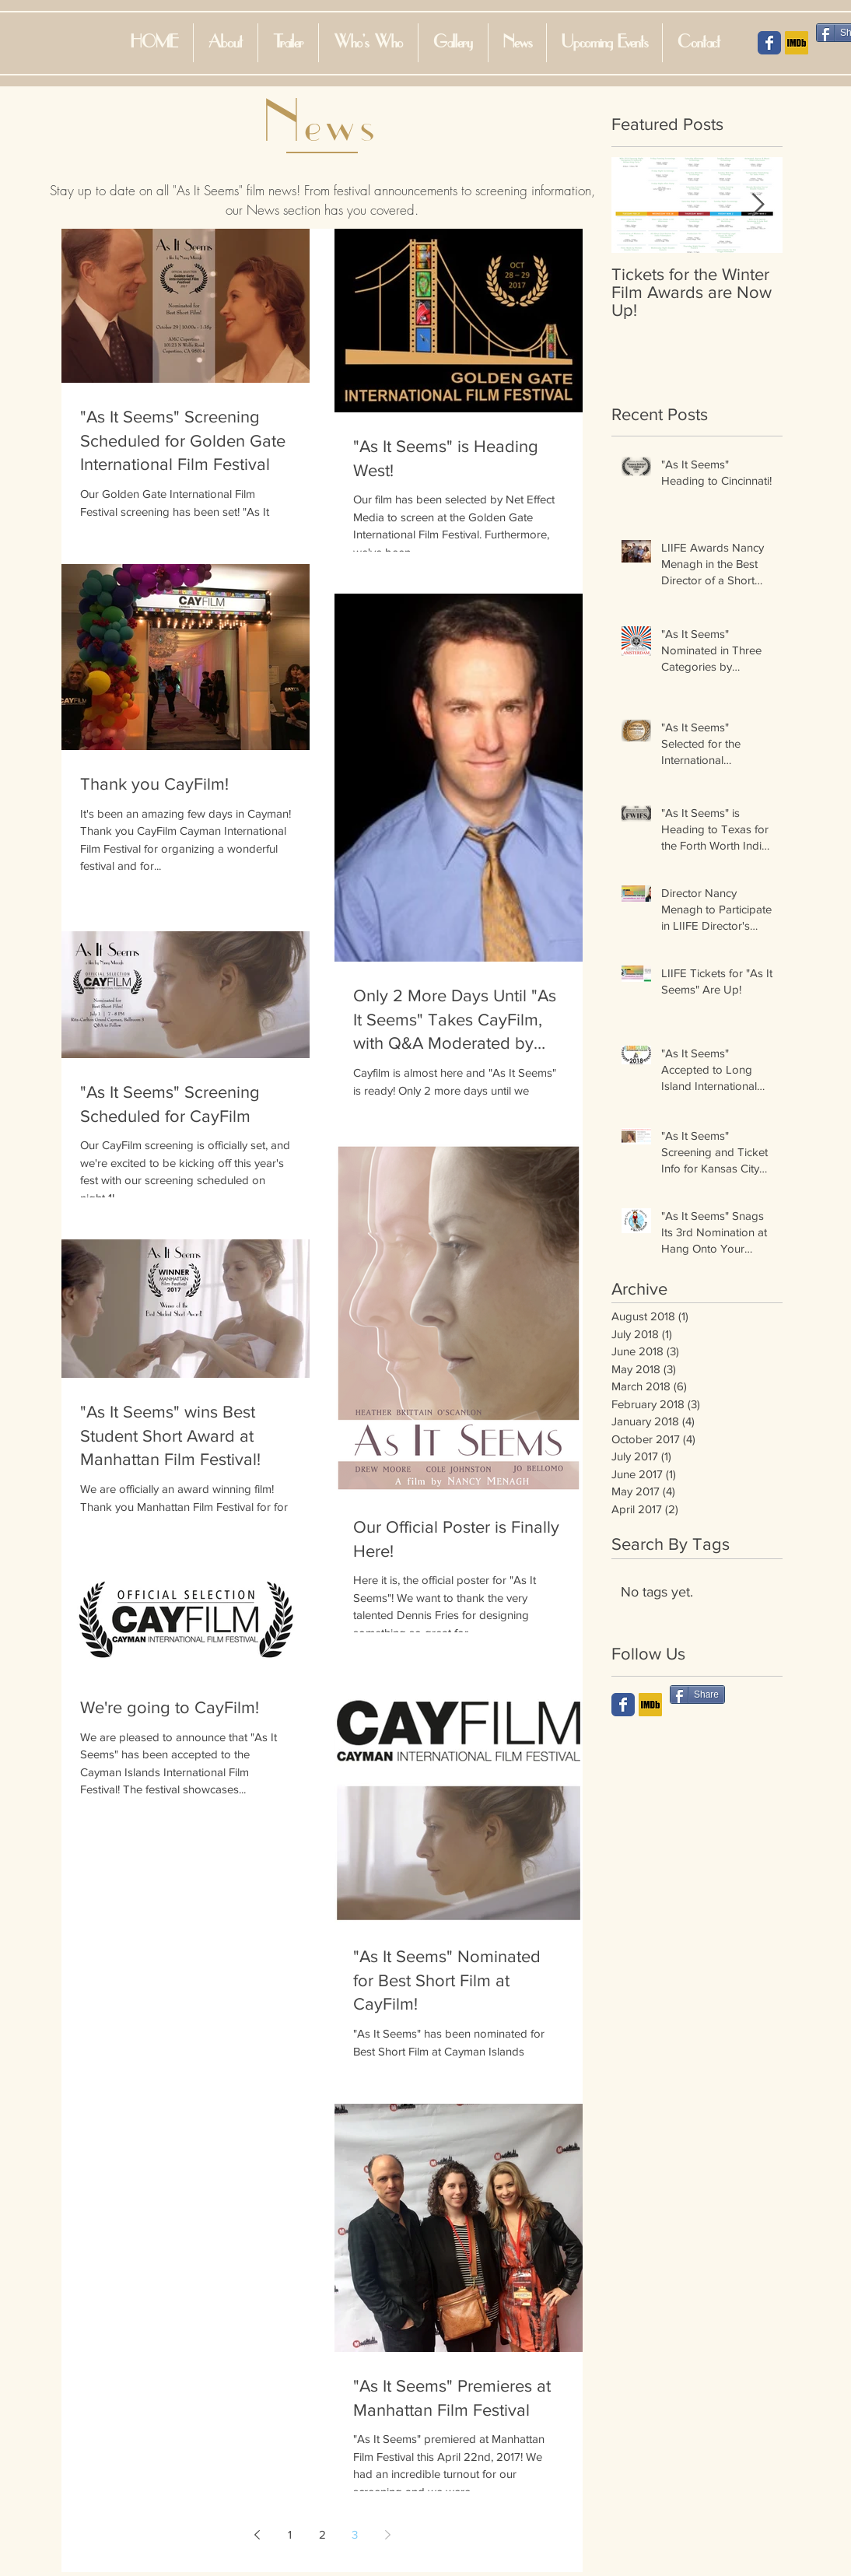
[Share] (697, 1694)
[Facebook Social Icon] (769, 42)
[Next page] (387, 2535)
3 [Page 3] (355, 2534)
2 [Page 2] (322, 2534)
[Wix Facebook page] (623, 1704)
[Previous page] (257, 2535)
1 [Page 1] (290, 2534)
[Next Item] (758, 205)
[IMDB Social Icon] (796, 42)
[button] (368, 42)
